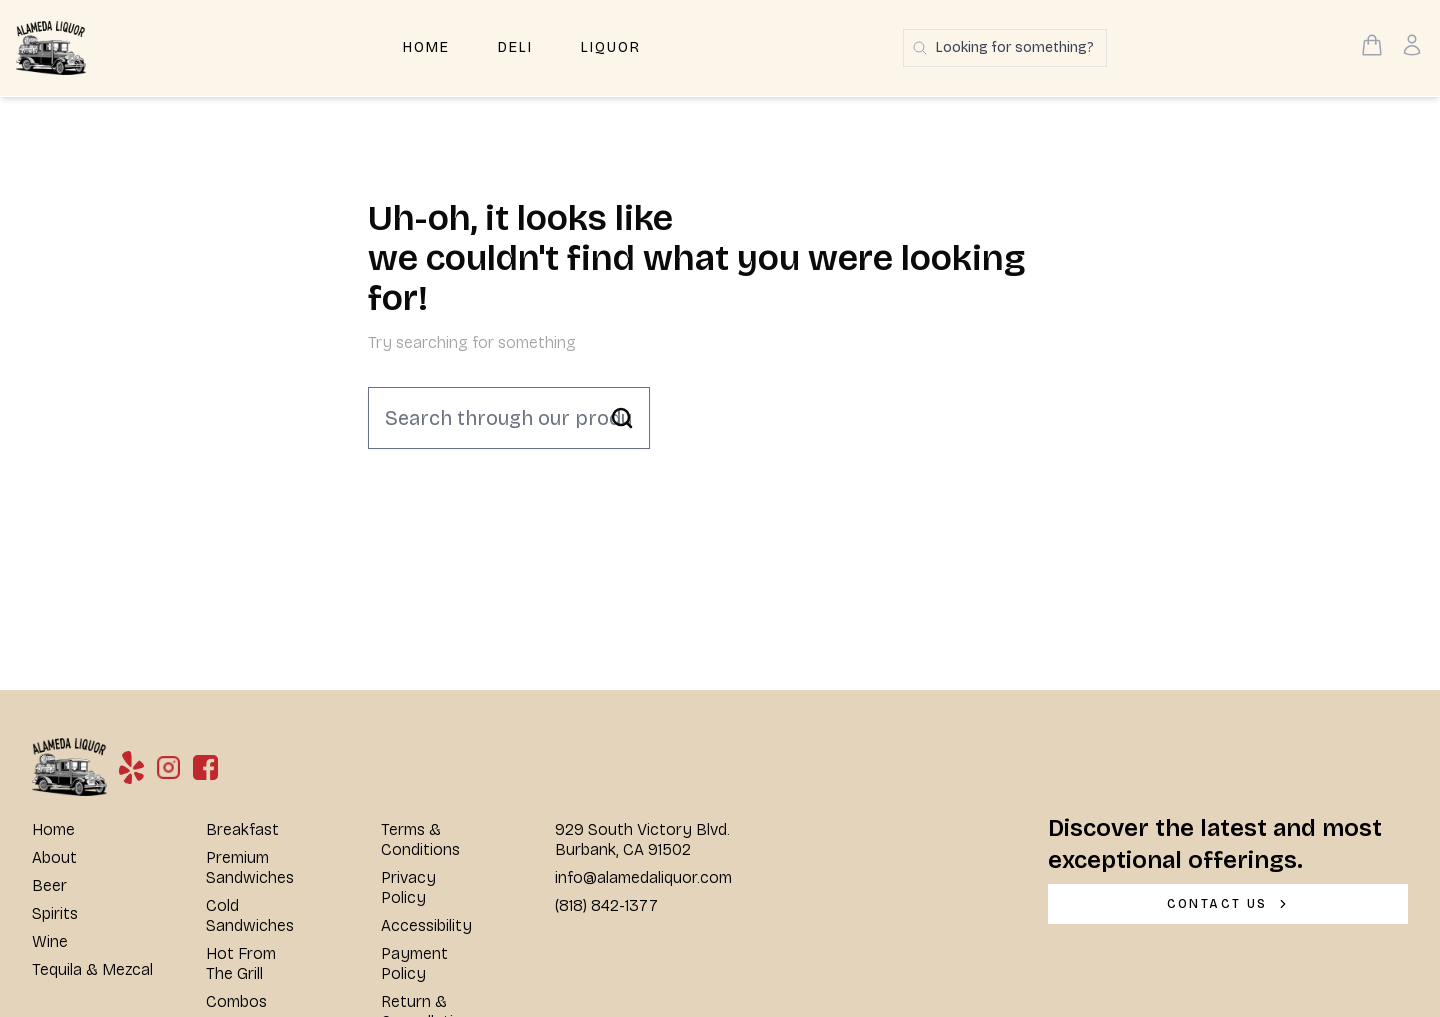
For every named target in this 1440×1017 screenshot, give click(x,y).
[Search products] (1005, 48)
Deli (515, 47)
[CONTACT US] (1228, 904)
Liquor (611, 47)
